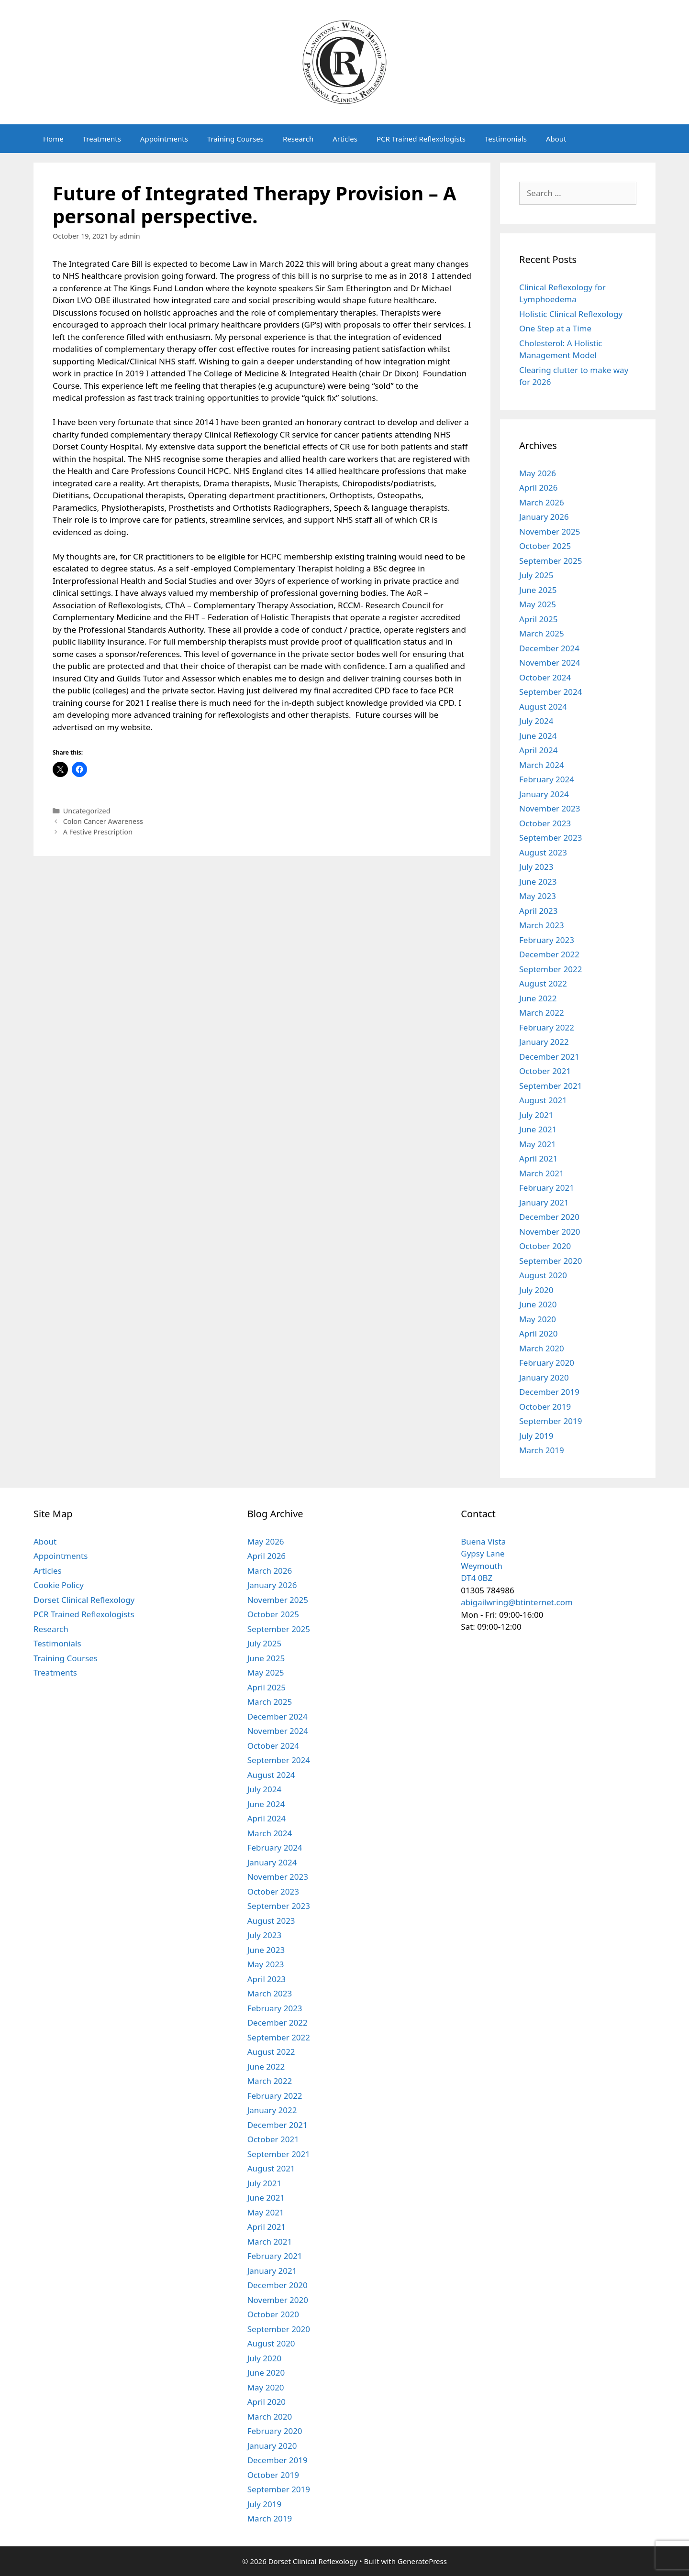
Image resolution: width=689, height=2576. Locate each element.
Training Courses (235, 138)
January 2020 (544, 1377)
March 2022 (541, 1012)
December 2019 (549, 1391)
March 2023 (541, 925)
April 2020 (538, 1333)
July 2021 (536, 1114)
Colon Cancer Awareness (103, 821)
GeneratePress (422, 2561)
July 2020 (536, 1289)
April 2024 (538, 750)
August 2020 (543, 1275)
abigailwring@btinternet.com (517, 1602)
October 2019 (545, 1406)
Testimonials (506, 138)
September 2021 (550, 1085)
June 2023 (538, 881)
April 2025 (538, 619)
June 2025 (538, 589)
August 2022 (543, 983)
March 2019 (541, 1450)
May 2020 (537, 1319)
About (556, 138)
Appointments (164, 138)
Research (298, 138)
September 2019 (550, 1420)
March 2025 (541, 633)
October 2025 (545, 545)
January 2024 (544, 794)
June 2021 (538, 1129)
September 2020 (550, 1260)
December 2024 (549, 648)
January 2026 (544, 516)
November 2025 (549, 531)
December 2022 (549, 954)
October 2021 (545, 1070)
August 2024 (543, 706)
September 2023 (550, 837)
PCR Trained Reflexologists (421, 138)
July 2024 (536, 720)
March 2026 (541, 502)
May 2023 (537, 895)
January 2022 (544, 1041)
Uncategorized (87, 810)
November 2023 (549, 808)
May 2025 (537, 604)
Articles (345, 138)
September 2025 (550, 560)
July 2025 (536, 575)
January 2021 (544, 1202)
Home (53, 138)
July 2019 (536, 1435)
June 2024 (538, 735)
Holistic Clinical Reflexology (570, 313)
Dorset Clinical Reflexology (83, 1599)
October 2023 (545, 823)
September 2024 (550, 691)
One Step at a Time (555, 328)
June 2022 (538, 998)
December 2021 (549, 1056)
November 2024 (549, 662)
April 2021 (538, 1158)
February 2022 (546, 1027)
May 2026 (537, 473)
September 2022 (550, 969)
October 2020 (545, 1245)
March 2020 (541, 1348)
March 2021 (541, 1173)
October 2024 (545, 677)
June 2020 (538, 1304)
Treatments (102, 138)
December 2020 (549, 1216)
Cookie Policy (58, 1584)
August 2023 (543, 852)
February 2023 (546, 939)
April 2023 (538, 910)
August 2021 (543, 1100)
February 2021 (546, 1187)
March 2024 (541, 764)
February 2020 (546, 1362)
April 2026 (538, 487)
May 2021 (537, 1144)
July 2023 (536, 866)
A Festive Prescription (98, 831)
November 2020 (549, 1231)
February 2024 (546, 779)
